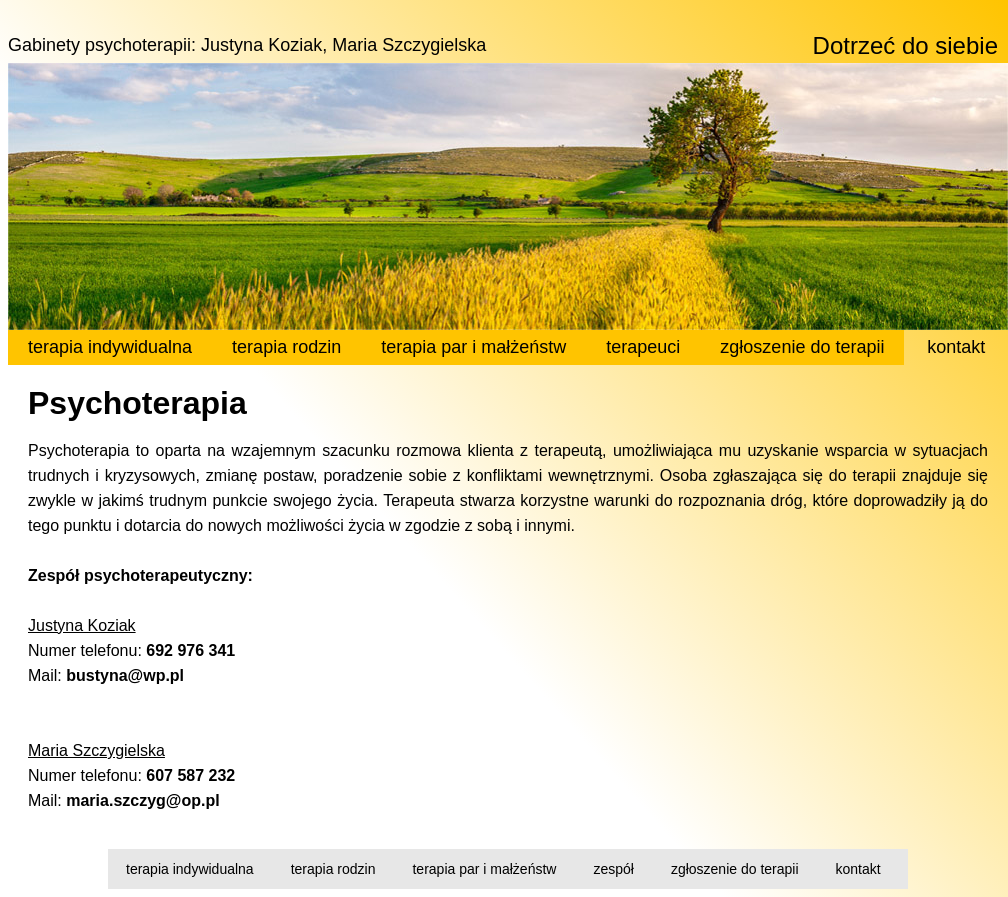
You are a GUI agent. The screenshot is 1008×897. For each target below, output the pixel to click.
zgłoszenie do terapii (735, 869)
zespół (613, 869)
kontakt (858, 869)
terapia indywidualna (190, 869)
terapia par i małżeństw (484, 869)
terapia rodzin (333, 869)
